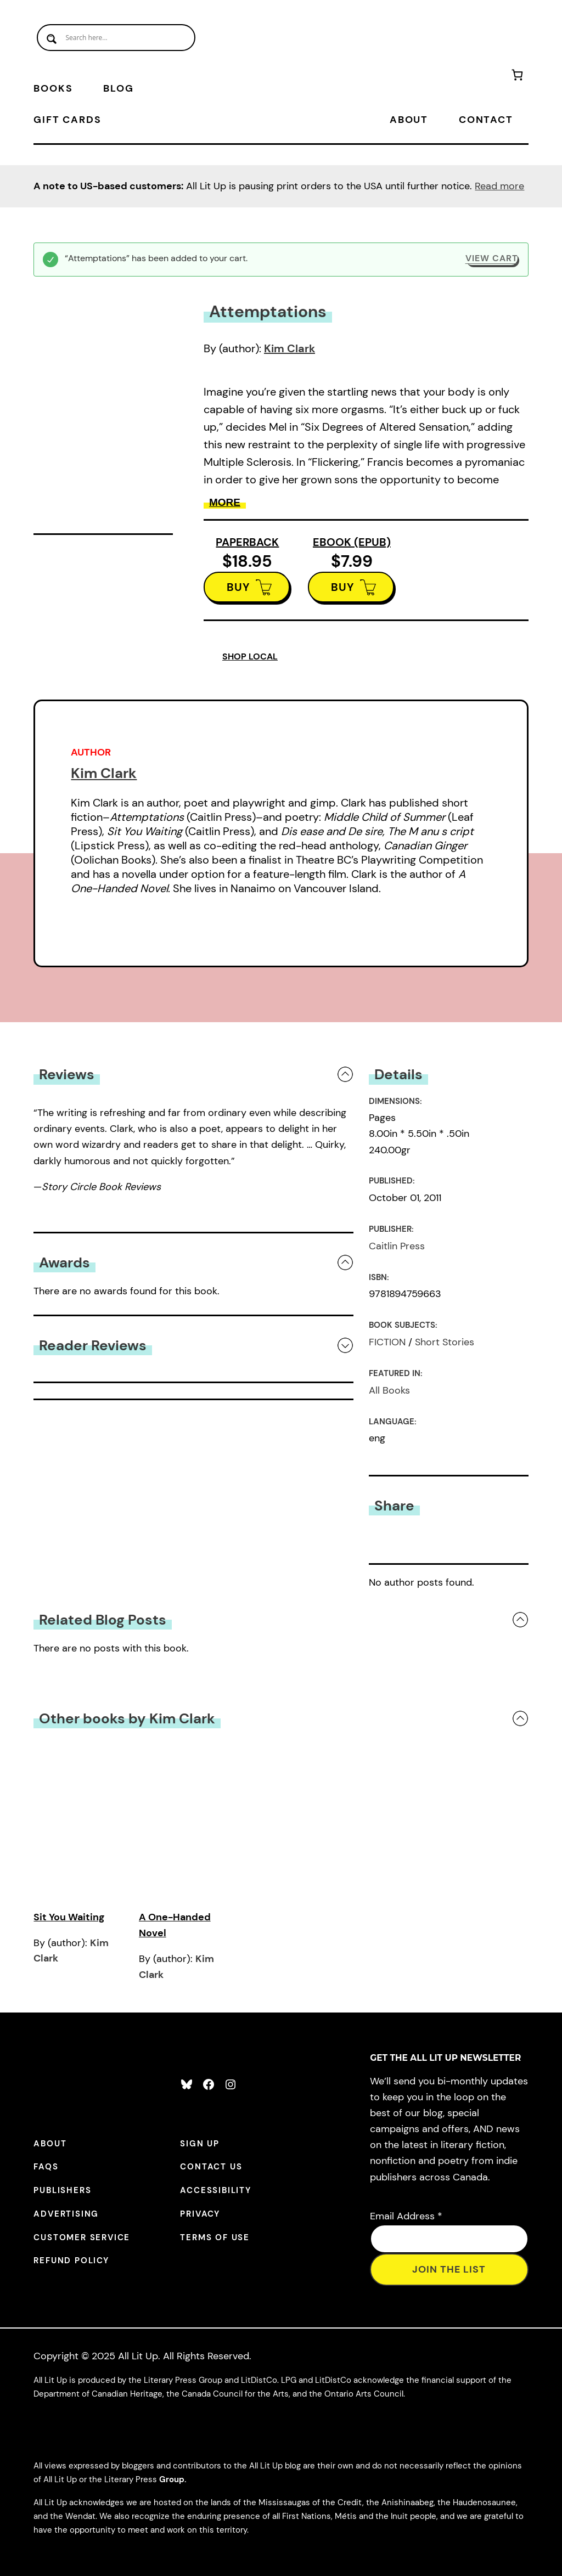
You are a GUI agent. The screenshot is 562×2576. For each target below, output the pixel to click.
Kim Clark (289, 348)
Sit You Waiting (68, 1917)
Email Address (406, 2216)
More (224, 502)
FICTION (387, 1342)
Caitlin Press (397, 1246)
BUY (238, 587)
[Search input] (116, 37)
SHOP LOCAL (250, 656)
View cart (491, 258)
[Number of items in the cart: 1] (517, 77)
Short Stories (444, 1342)
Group (171, 2479)
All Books (389, 1390)
